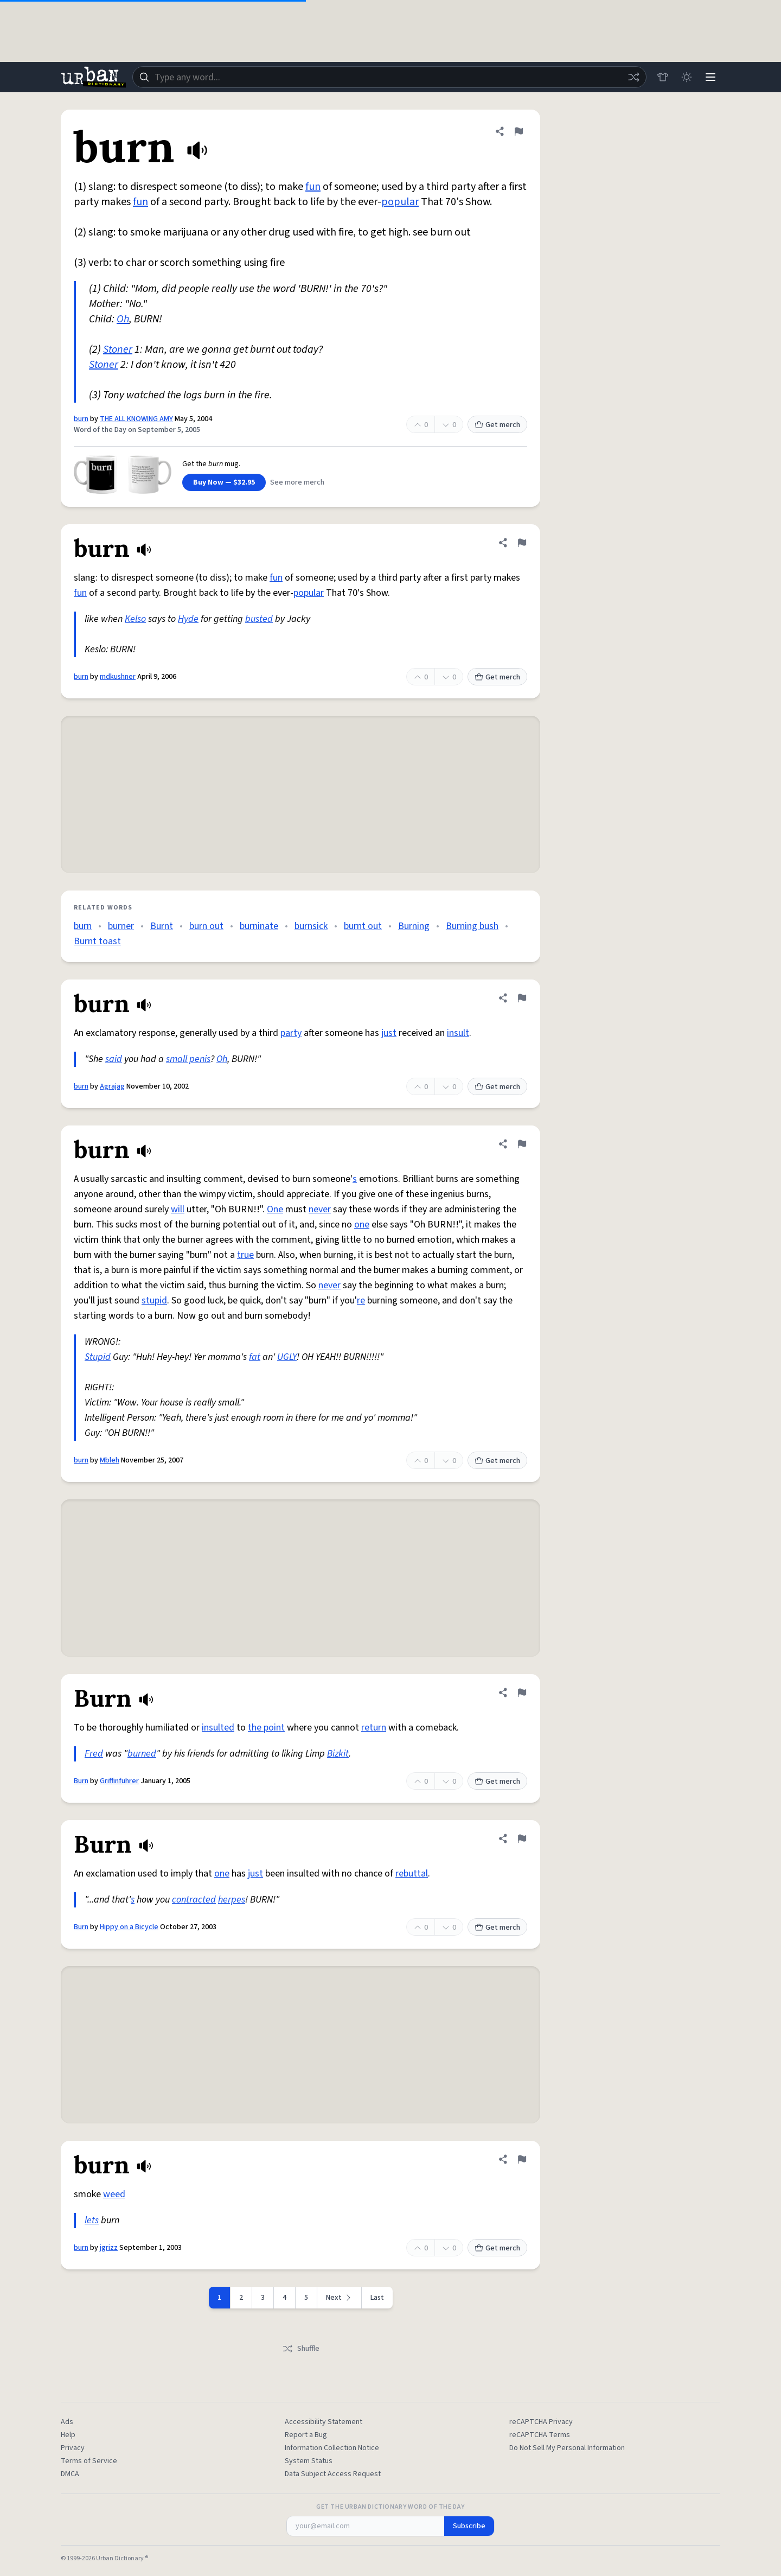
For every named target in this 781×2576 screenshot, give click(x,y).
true (245, 1255)
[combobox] (389, 77)
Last (377, 2297)
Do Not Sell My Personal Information (567, 2448)
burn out (206, 926)
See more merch (297, 482)
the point (266, 1727)
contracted (194, 1899)
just (388, 1033)
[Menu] (710, 77)
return (373, 1727)
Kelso (135, 619)
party (291, 1033)
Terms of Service (89, 2461)
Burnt (161, 926)
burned (141, 1753)
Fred (94, 1753)
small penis (188, 1059)
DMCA (70, 2474)
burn (81, 419)
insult (458, 1033)
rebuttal (411, 1873)
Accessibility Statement (323, 2421)
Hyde (188, 619)
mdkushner (118, 676)
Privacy (73, 2448)
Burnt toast (97, 941)
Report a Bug (306, 2434)
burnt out (363, 926)
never (320, 1209)
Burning (414, 926)
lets (92, 2220)
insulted (218, 1727)
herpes (231, 1899)
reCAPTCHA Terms (539, 2434)
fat (254, 1357)
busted (259, 619)
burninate (259, 926)
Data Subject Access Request (333, 2474)
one (361, 1224)
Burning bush (472, 926)
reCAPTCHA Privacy (541, 2421)
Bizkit (338, 1753)
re (361, 1300)
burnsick (311, 926)
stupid (154, 1300)
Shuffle (300, 2348)
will (177, 1209)
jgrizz (109, 2247)
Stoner (117, 349)
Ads (67, 2421)
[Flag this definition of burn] (518, 131)
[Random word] (633, 77)
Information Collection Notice (332, 2448)
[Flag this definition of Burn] (521, 1692)
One (275, 1209)
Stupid (98, 1357)
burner (121, 926)
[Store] (663, 77)
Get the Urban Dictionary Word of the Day (390, 2507)
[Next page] (339, 2297)
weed (114, 2194)
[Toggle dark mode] (686, 77)
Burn (81, 1781)
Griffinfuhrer (119, 1781)
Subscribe (469, 2526)
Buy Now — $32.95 (224, 482)
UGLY (287, 1357)
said (113, 1059)
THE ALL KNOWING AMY (136, 419)
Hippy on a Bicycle (129, 1927)
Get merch (497, 424)
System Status (308, 2461)
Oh (123, 319)
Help (68, 2434)
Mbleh (109, 1460)
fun (313, 186)
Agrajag (112, 1086)
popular (400, 201)
